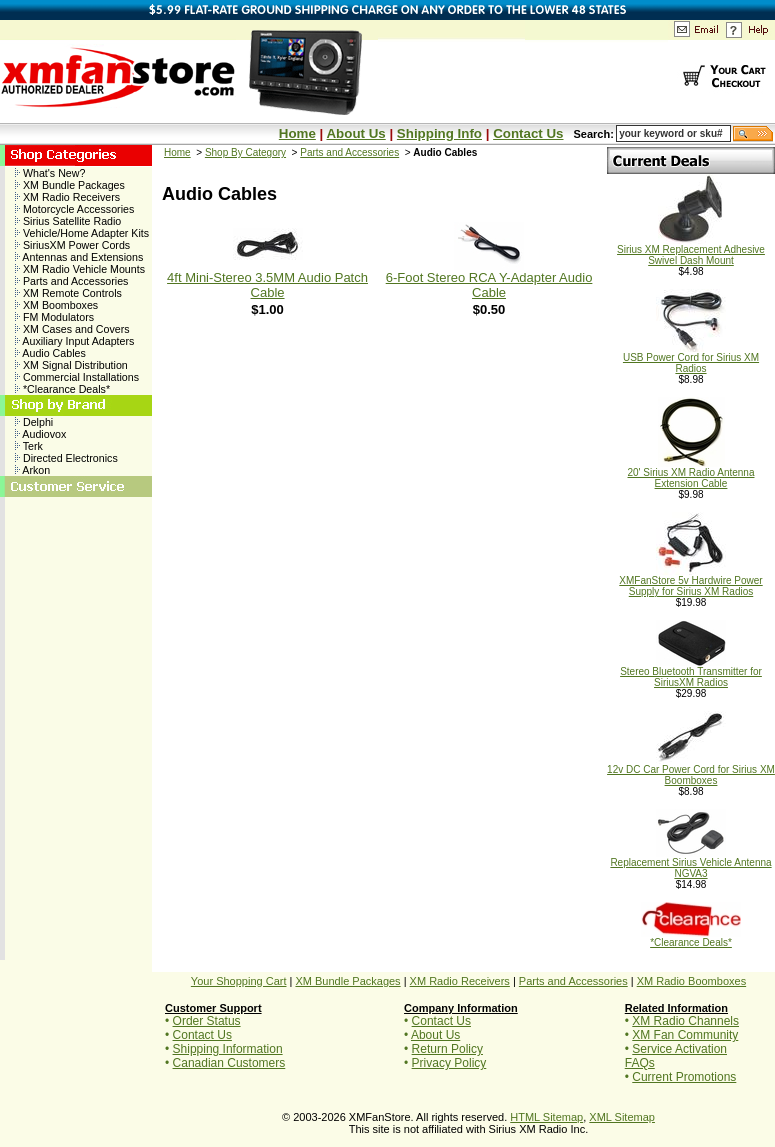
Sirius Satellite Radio (68, 221)
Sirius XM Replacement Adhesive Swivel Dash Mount (691, 250)
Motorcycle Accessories (74, 209)
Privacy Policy (449, 1063)
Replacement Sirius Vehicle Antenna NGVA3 (690, 863)
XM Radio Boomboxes (691, 981)
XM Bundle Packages (70, 185)
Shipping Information (228, 1049)
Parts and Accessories (71, 281)
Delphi (34, 422)
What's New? (50, 173)
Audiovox (40, 434)
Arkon (32, 470)
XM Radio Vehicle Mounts (80, 269)
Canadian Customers (229, 1063)
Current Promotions (684, 1077)
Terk (29, 446)
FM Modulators (54, 317)
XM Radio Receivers (67, 197)
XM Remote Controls (68, 293)
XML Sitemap (622, 1117)
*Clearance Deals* (62, 389)
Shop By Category (245, 152)
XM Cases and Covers (72, 329)
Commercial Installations (77, 377)
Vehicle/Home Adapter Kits (82, 233)
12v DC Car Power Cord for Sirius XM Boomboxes (691, 770)
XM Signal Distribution (71, 365)
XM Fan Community (685, 1035)
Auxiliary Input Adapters (74, 341)
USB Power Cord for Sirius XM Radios (691, 358)
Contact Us (528, 133)
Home (297, 133)
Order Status (207, 1021)
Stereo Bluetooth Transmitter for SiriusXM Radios (691, 672)
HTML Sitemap (546, 1117)
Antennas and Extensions (79, 257)
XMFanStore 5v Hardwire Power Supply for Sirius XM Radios (690, 581)
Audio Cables (50, 353)
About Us (355, 133)
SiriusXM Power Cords (72, 245)
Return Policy (447, 1049)
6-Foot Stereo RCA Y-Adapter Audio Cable (489, 285)
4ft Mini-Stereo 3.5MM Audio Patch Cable (267, 285)
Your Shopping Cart (239, 981)
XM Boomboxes (56, 305)
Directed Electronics (66, 458)
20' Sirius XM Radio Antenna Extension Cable (691, 473)
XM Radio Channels (685, 1021)
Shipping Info (439, 133)
